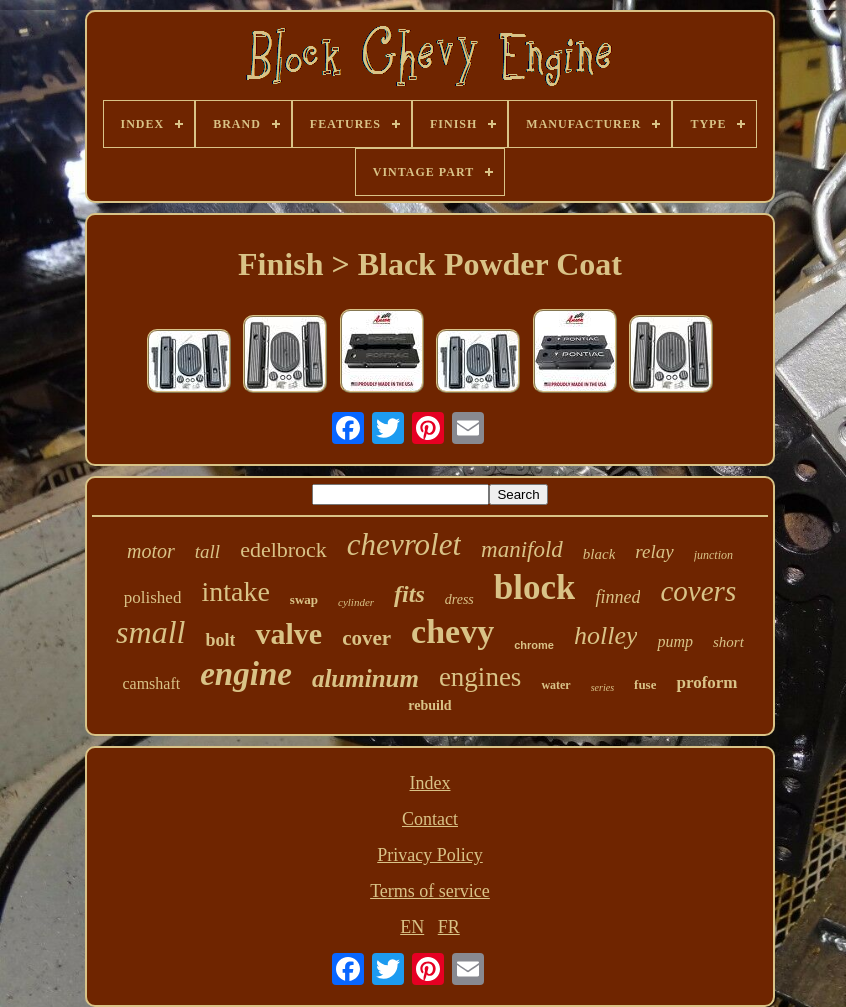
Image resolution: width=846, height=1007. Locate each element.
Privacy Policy (430, 855)
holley (606, 635)
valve (288, 633)
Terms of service (430, 891)
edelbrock (283, 549)
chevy (452, 631)
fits (409, 594)
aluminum (365, 678)
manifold (522, 549)
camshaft (151, 683)
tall (207, 551)
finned (617, 597)
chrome (534, 645)
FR (449, 927)
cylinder (356, 602)
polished (153, 597)
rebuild (429, 705)
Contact (430, 819)
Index (429, 783)
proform (706, 682)
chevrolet (404, 544)
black (599, 554)
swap (304, 599)
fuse (645, 684)
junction (713, 555)
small (150, 632)
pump (675, 641)
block (535, 587)
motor (151, 551)
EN (412, 927)
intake (235, 591)
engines (480, 677)
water (555, 685)
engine (246, 674)
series (602, 687)
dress (459, 599)
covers (698, 591)
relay (654, 551)
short (728, 642)
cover (366, 638)
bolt (220, 640)
